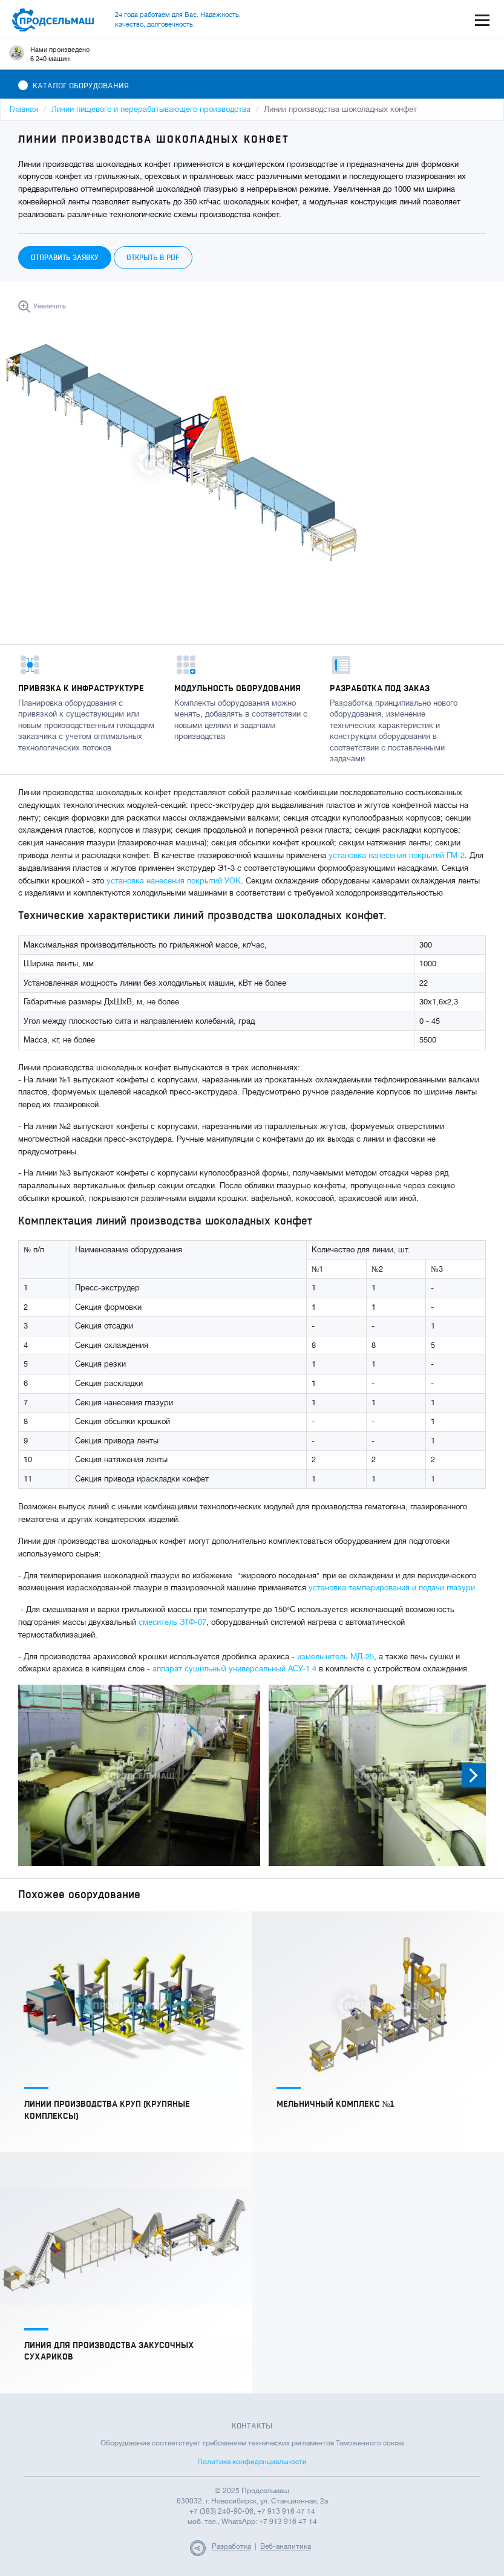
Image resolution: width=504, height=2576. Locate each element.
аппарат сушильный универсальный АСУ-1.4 (234, 1668)
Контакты (252, 2426)
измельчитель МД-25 (335, 1656)
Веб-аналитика (285, 2546)
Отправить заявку (65, 257)
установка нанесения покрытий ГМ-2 (397, 855)
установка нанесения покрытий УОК (172, 880)
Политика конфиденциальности (252, 2461)
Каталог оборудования (73, 85)
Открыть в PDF (153, 257)
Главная (24, 109)
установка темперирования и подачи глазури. (393, 1587)
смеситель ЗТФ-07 (172, 1622)
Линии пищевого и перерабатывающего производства (150, 109)
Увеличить (49, 306)
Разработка (231, 2546)
